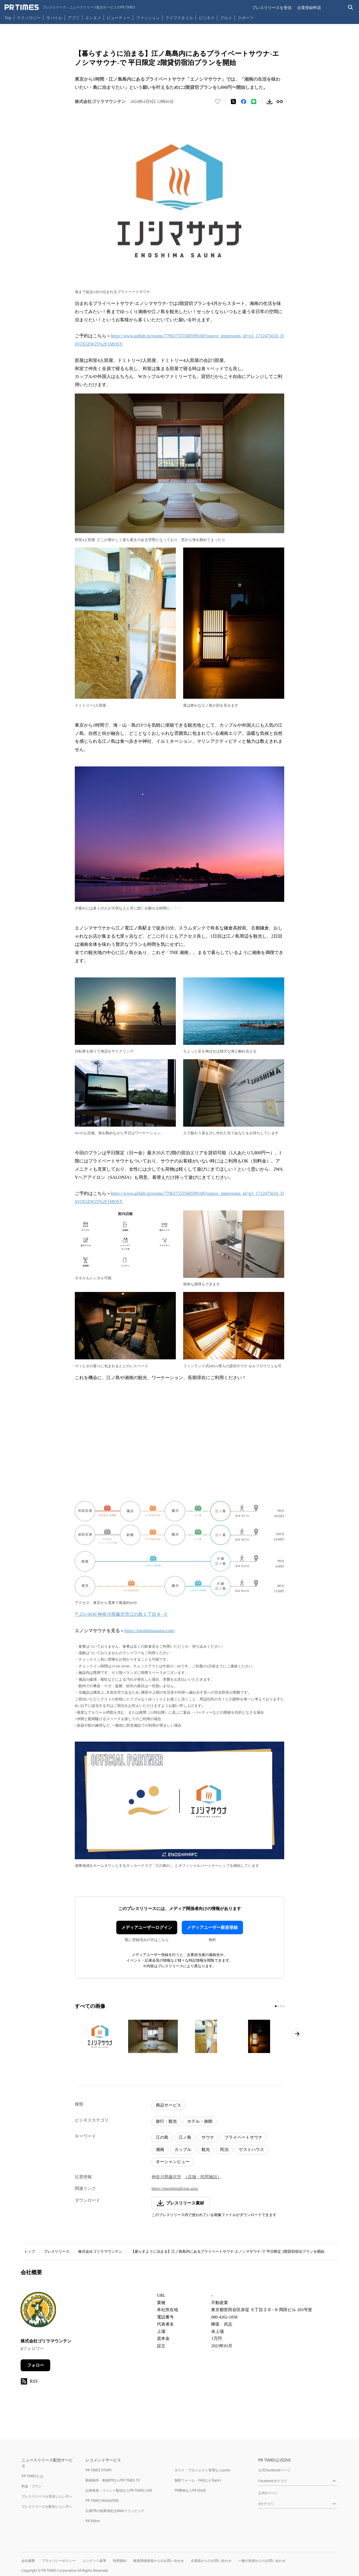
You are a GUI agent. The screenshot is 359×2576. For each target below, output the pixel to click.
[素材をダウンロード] (269, 101)
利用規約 (119, 2560)
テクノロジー (29, 17)
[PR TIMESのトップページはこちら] (70, 7)
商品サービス (168, 2105)
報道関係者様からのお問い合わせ (158, 2560)
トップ (29, 2251)
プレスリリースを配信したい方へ (46, 2506)
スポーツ (245, 17)
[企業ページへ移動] (38, 2311)
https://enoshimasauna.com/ (149, 1630)
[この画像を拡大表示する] (100, 2036)
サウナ (208, 2137)
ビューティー (118, 17)
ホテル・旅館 (200, 2121)
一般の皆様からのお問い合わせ (262, 2560)
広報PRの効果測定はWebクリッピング (115, 2510)
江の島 (162, 2137)
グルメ (226, 17)
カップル (182, 2149)
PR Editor (93, 2520)
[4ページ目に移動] (283, 2006)
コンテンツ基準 (94, 2560)
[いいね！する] (217, 101)
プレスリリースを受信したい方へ (46, 2496)
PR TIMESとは (32, 2476)
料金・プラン (31, 2486)
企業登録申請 (309, 7)
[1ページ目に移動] (276, 2006)
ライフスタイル (179, 17)
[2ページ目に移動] (278, 2006)
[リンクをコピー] (279, 101)
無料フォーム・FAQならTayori (197, 2480)
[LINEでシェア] (253, 101)
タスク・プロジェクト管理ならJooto (202, 2470)
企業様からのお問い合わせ (211, 2560)
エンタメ (93, 17)
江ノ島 (185, 2137)
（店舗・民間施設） (202, 2177)
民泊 (224, 2149)
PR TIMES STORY (99, 2470)
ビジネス (206, 17)
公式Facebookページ (274, 2470)
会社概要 (28, 2560)
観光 (206, 2149)
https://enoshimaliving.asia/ (175, 2188)
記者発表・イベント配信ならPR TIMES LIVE (119, 2490)
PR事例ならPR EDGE (190, 2490)
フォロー (35, 2365)
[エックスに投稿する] (233, 101)
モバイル (54, 17)
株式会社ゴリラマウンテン (100, 2251)
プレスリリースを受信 (272, 7)
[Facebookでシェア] (243, 101)
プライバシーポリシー (59, 2560)
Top (8, 17)
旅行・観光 (166, 2121)
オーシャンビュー (173, 2161)
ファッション (148, 17)
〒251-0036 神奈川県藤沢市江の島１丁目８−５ (121, 1614)
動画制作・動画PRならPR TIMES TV (113, 2480)
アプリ (74, 17)
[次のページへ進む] (297, 2033)
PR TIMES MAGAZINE (102, 2500)
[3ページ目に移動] (281, 2006)
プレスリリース (56, 2251)
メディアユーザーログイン (146, 1927)
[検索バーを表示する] (350, 7)
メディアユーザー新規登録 (212, 1927)
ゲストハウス (251, 2149)
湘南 (160, 2149)
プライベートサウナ (243, 2137)
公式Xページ (267, 2493)
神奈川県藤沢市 (166, 2177)
